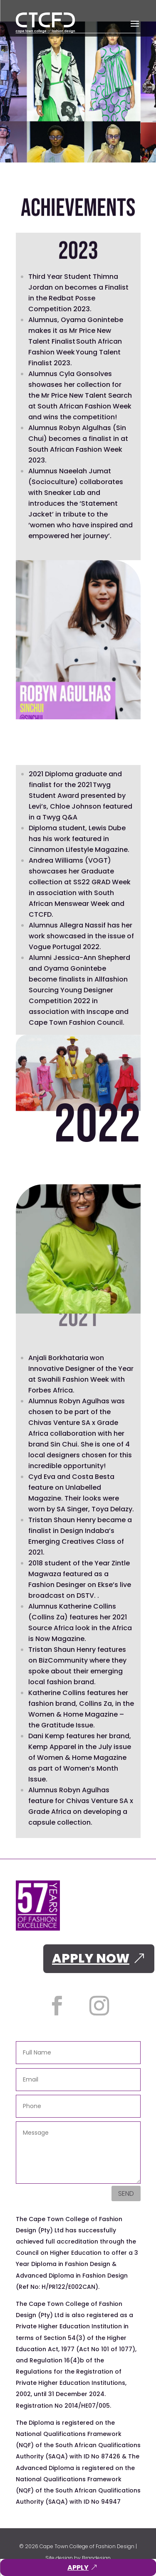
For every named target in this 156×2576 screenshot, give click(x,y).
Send (126, 2193)
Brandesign (96, 2557)
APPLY (78, 2567)
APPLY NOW (90, 1958)
